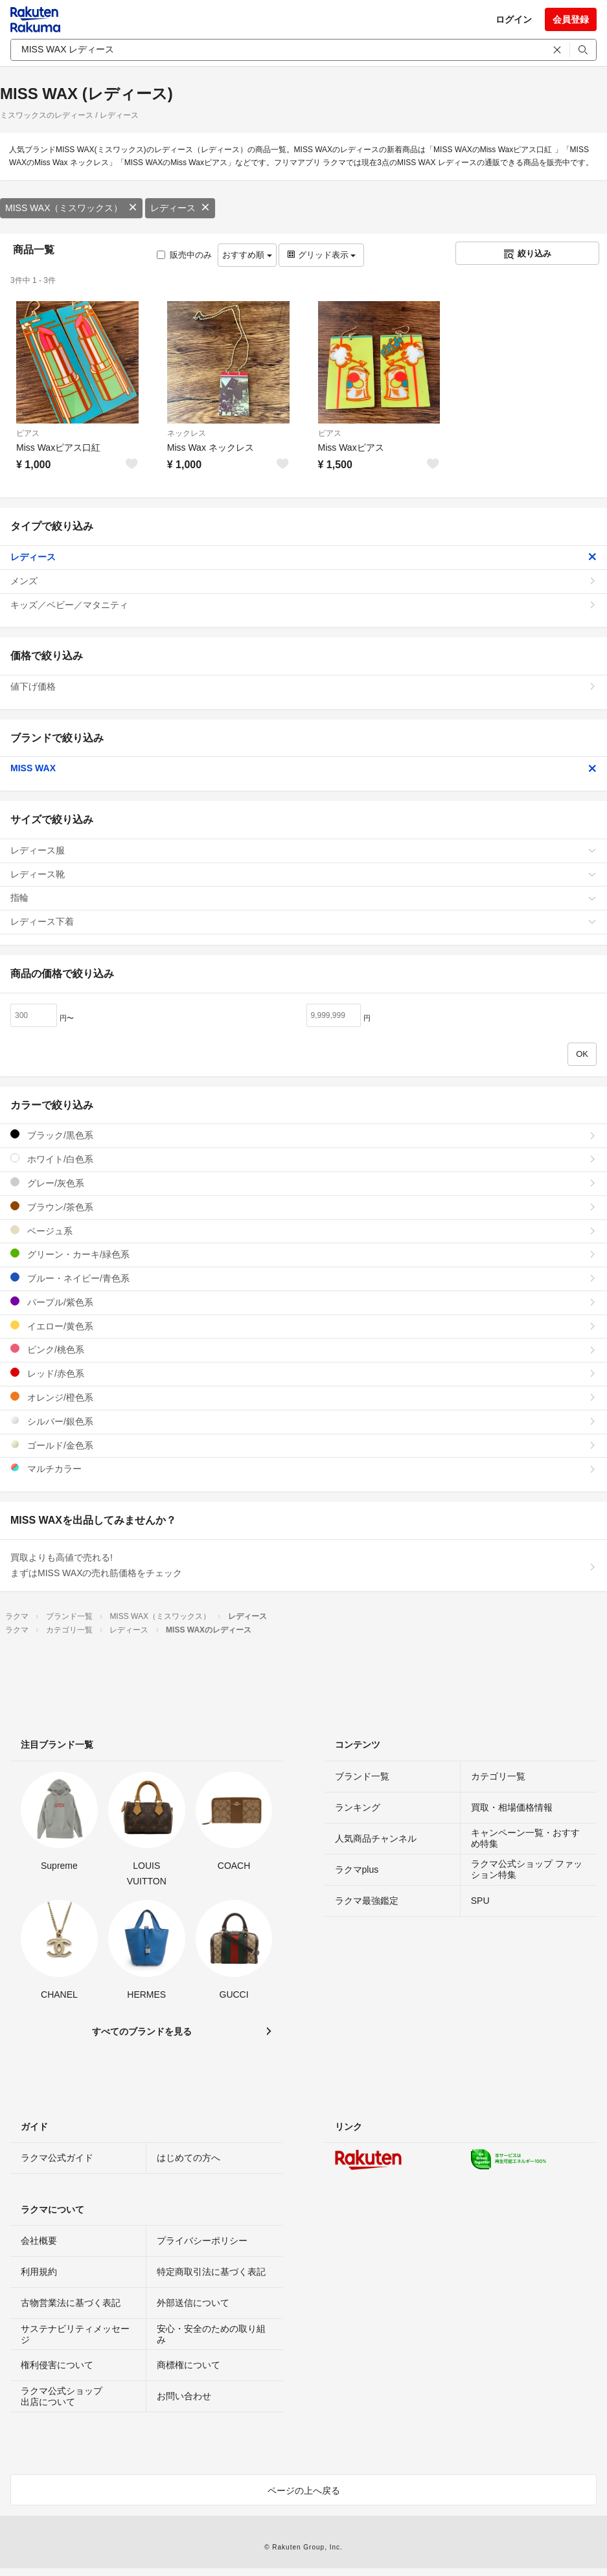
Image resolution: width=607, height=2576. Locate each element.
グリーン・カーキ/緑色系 (303, 1254)
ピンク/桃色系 (303, 1349)
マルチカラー (303, 1468)
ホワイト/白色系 (303, 1158)
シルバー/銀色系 (303, 1421)
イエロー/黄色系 (303, 1325)
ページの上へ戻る (304, 2490)
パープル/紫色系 (303, 1301)
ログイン (514, 19)
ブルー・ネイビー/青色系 (303, 1277)
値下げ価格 (303, 686)
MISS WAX (303, 768)
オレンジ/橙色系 (303, 1397)
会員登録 (571, 19)
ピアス (28, 433)
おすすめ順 (247, 255)
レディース (180, 208)
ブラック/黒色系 (303, 1134)
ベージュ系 (303, 1230)
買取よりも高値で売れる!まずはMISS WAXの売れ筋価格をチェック (303, 1565)
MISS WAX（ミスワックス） (71, 208)
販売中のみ (184, 255)
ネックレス (186, 433)
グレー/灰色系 (303, 1182)
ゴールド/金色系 (303, 1445)
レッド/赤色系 (303, 1373)
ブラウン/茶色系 (303, 1206)
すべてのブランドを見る (142, 2031)
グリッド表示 (321, 255)
